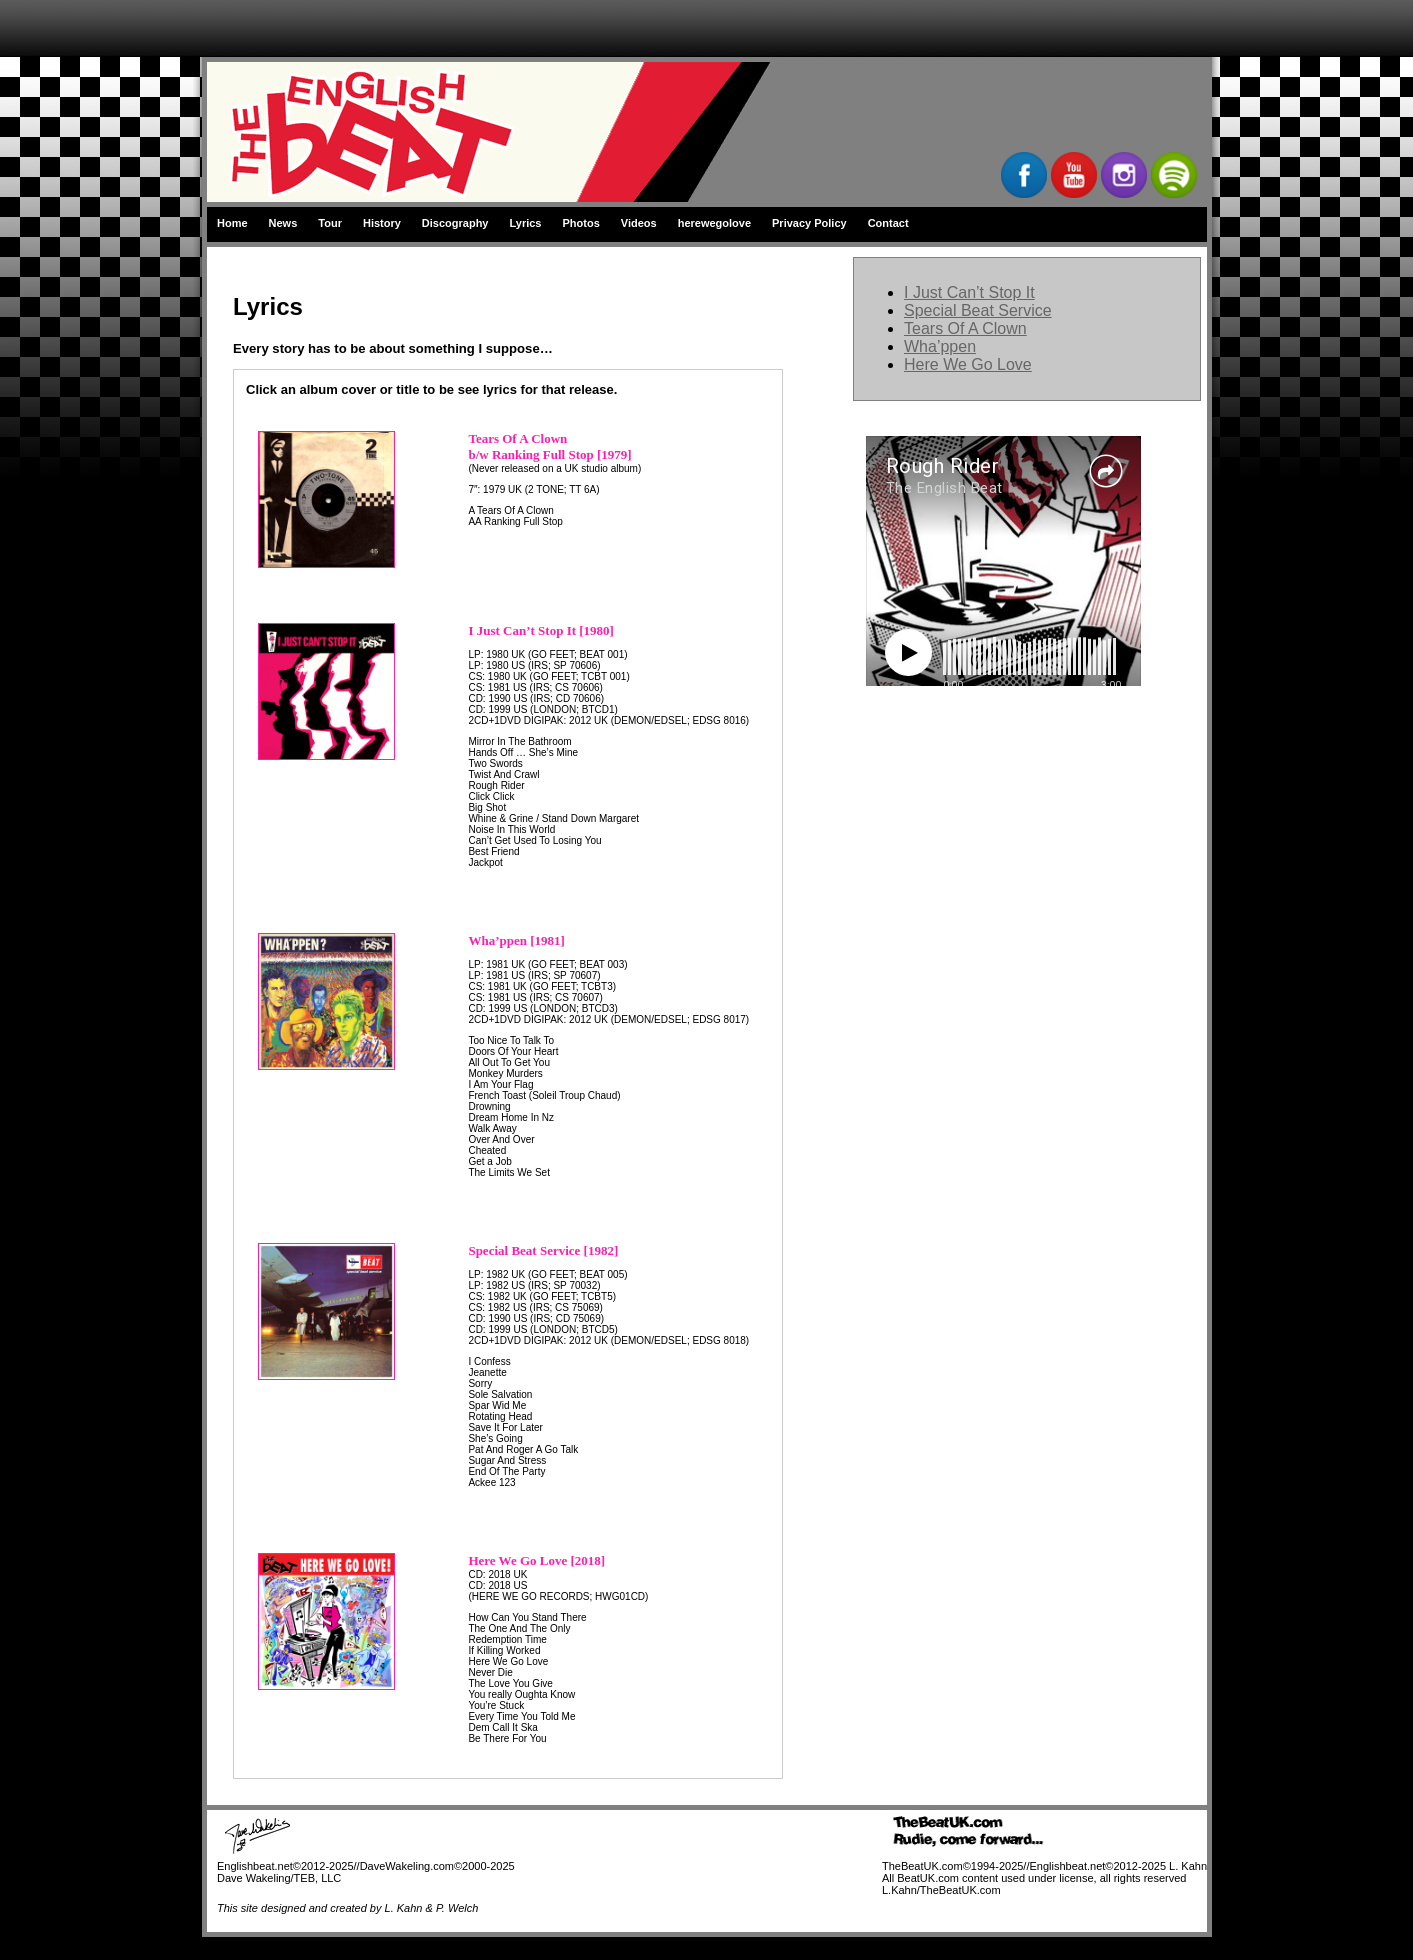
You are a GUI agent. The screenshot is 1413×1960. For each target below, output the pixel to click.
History (382, 223)
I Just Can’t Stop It (969, 292)
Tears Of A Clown (965, 328)
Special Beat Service (978, 310)
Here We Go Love (968, 364)
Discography (455, 223)
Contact (888, 223)
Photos (581, 223)
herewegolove (714, 223)
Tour (330, 223)
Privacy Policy (809, 223)
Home (232, 223)
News (283, 223)
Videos (639, 223)
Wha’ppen (940, 346)
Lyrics (525, 223)
